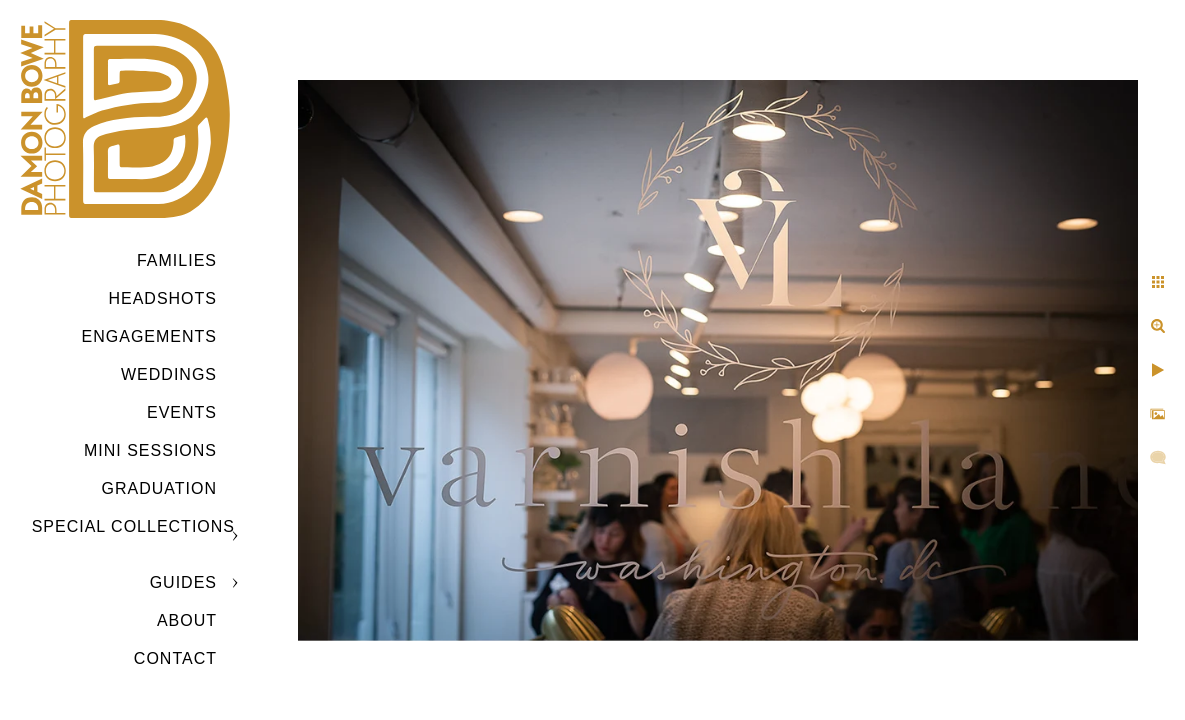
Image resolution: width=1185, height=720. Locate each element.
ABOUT (187, 620)
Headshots (162, 298)
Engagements (149, 336)
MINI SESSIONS (150, 450)
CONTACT (175, 658)
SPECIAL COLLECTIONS (133, 526)
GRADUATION (159, 488)
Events (182, 412)
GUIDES (183, 582)
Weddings (169, 374)
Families (177, 260)
